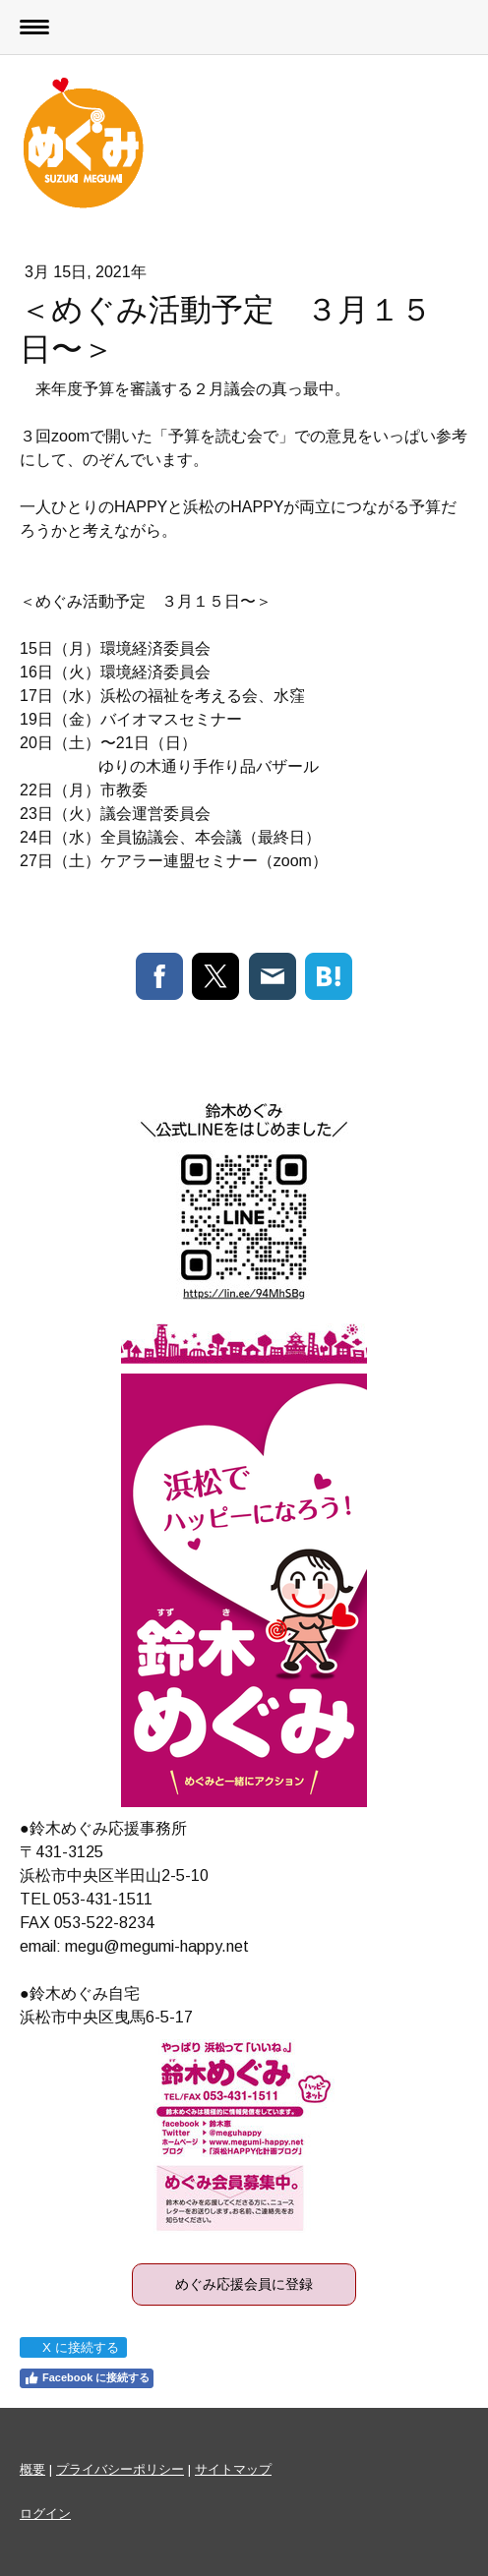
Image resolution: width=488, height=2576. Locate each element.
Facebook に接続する (87, 2378)
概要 (32, 2469)
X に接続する (72, 2347)
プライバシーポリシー (120, 2469)
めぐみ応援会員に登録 (244, 2284)
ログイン (45, 2513)
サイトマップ (233, 2469)
